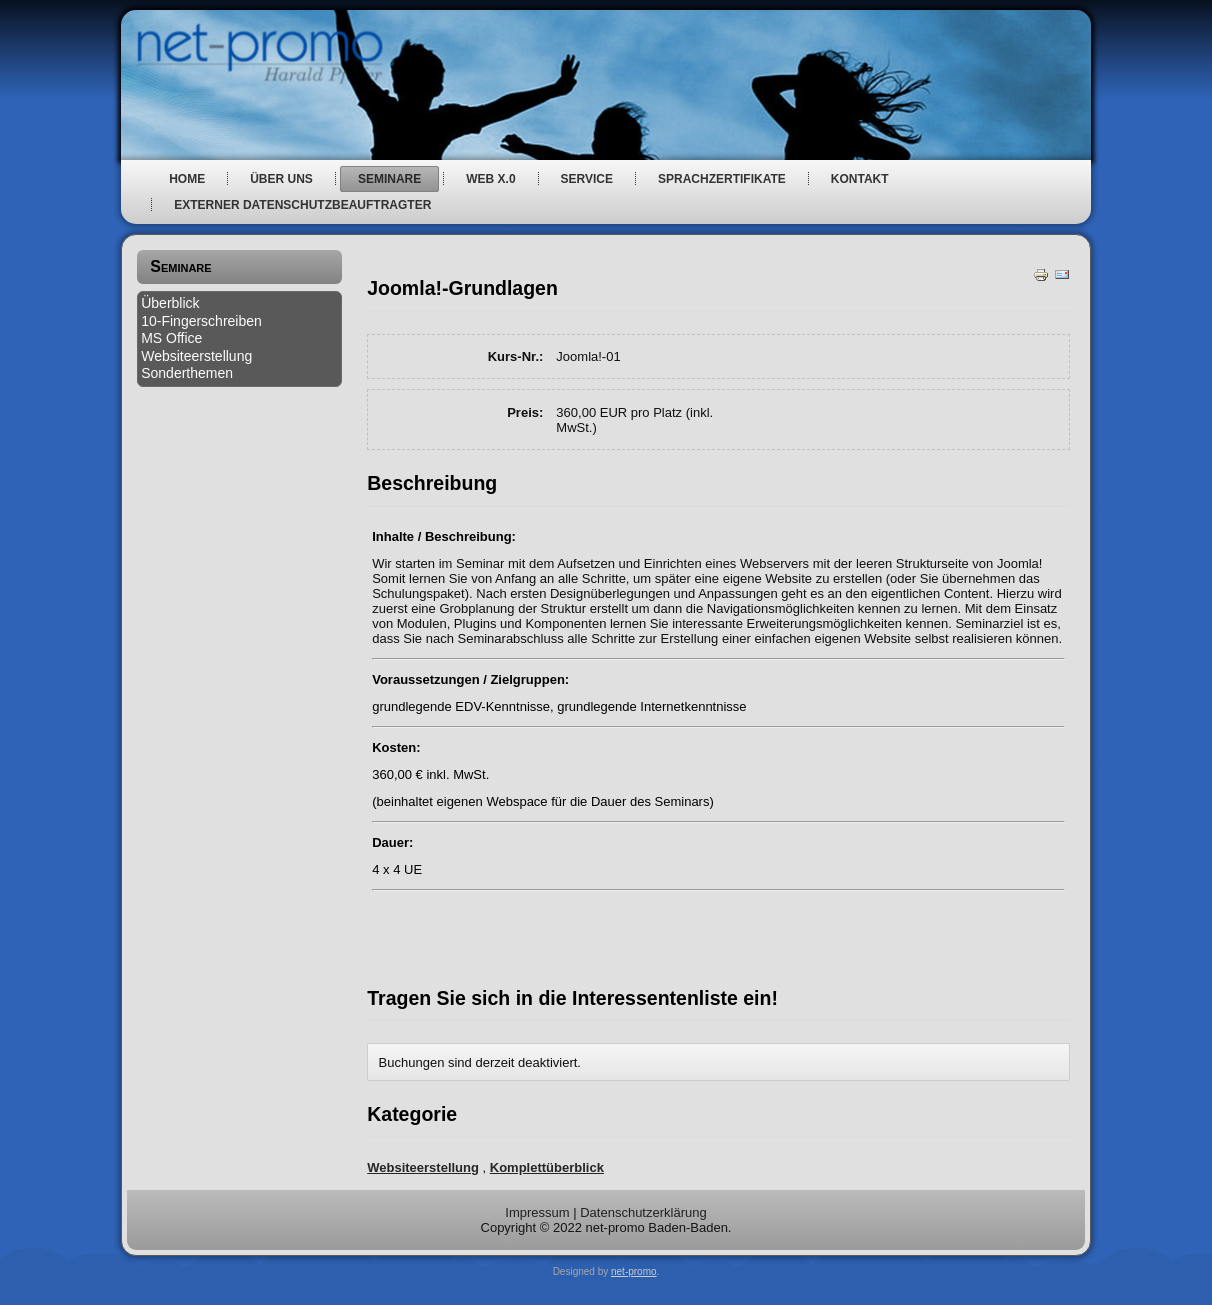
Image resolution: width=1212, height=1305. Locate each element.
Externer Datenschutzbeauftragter (302, 205)
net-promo (634, 1271)
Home (187, 179)
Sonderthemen (187, 373)
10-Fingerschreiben (201, 321)
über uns (281, 179)
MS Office (171, 338)
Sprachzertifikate (722, 179)
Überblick (170, 303)
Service (587, 179)
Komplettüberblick (547, 1167)
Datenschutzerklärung (643, 1212)
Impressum (537, 1212)
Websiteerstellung (196, 356)
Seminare (389, 179)
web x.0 (490, 179)
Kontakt (860, 179)
